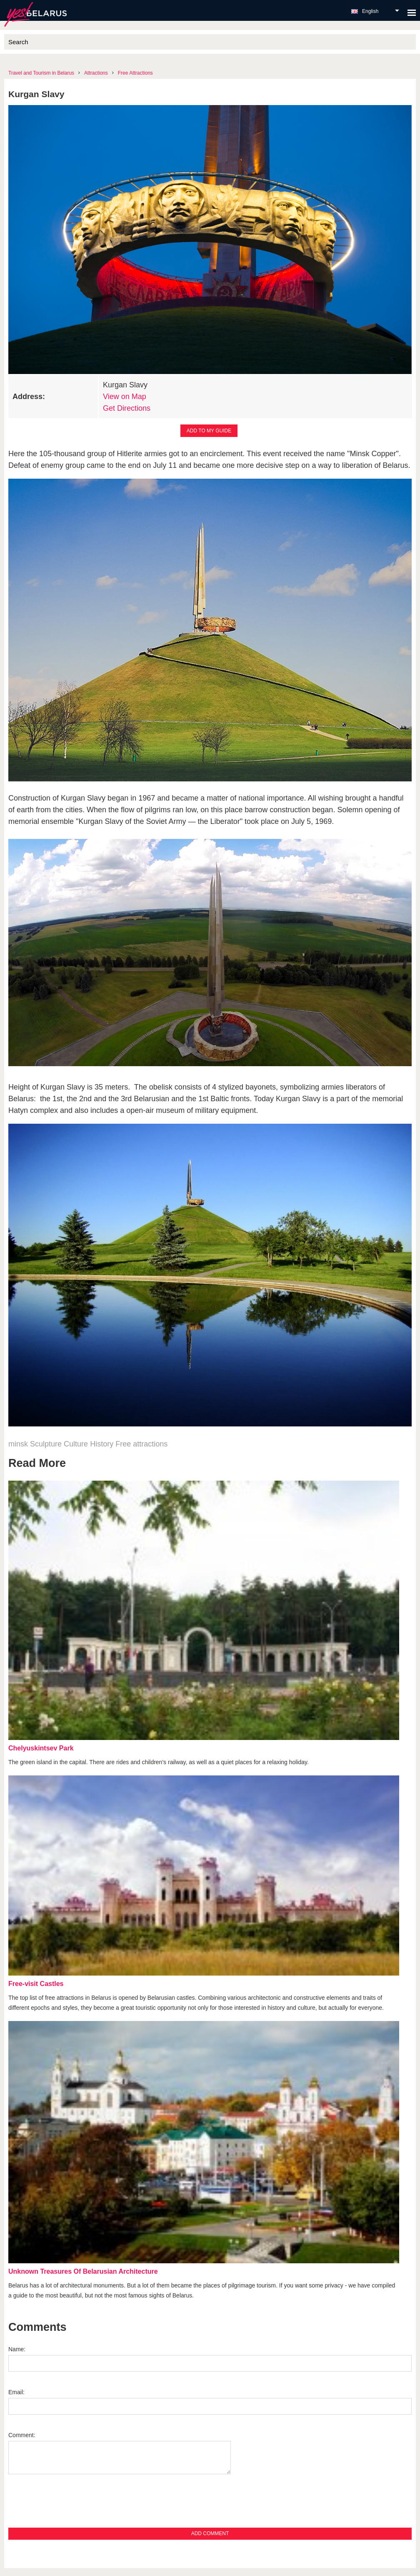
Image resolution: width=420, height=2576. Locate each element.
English (370, 11)
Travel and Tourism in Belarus (41, 73)
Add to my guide (209, 431)
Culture (76, 1444)
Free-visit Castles (36, 1983)
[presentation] (71, 2506)
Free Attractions (135, 73)
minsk (18, 1444)
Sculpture (46, 1444)
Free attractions (141, 1444)
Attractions (96, 73)
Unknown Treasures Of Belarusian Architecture (83, 2271)
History (101, 1444)
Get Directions (126, 408)
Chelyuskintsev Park (41, 1748)
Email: (16, 2392)
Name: (16, 2349)
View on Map (124, 396)
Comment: (21, 2435)
